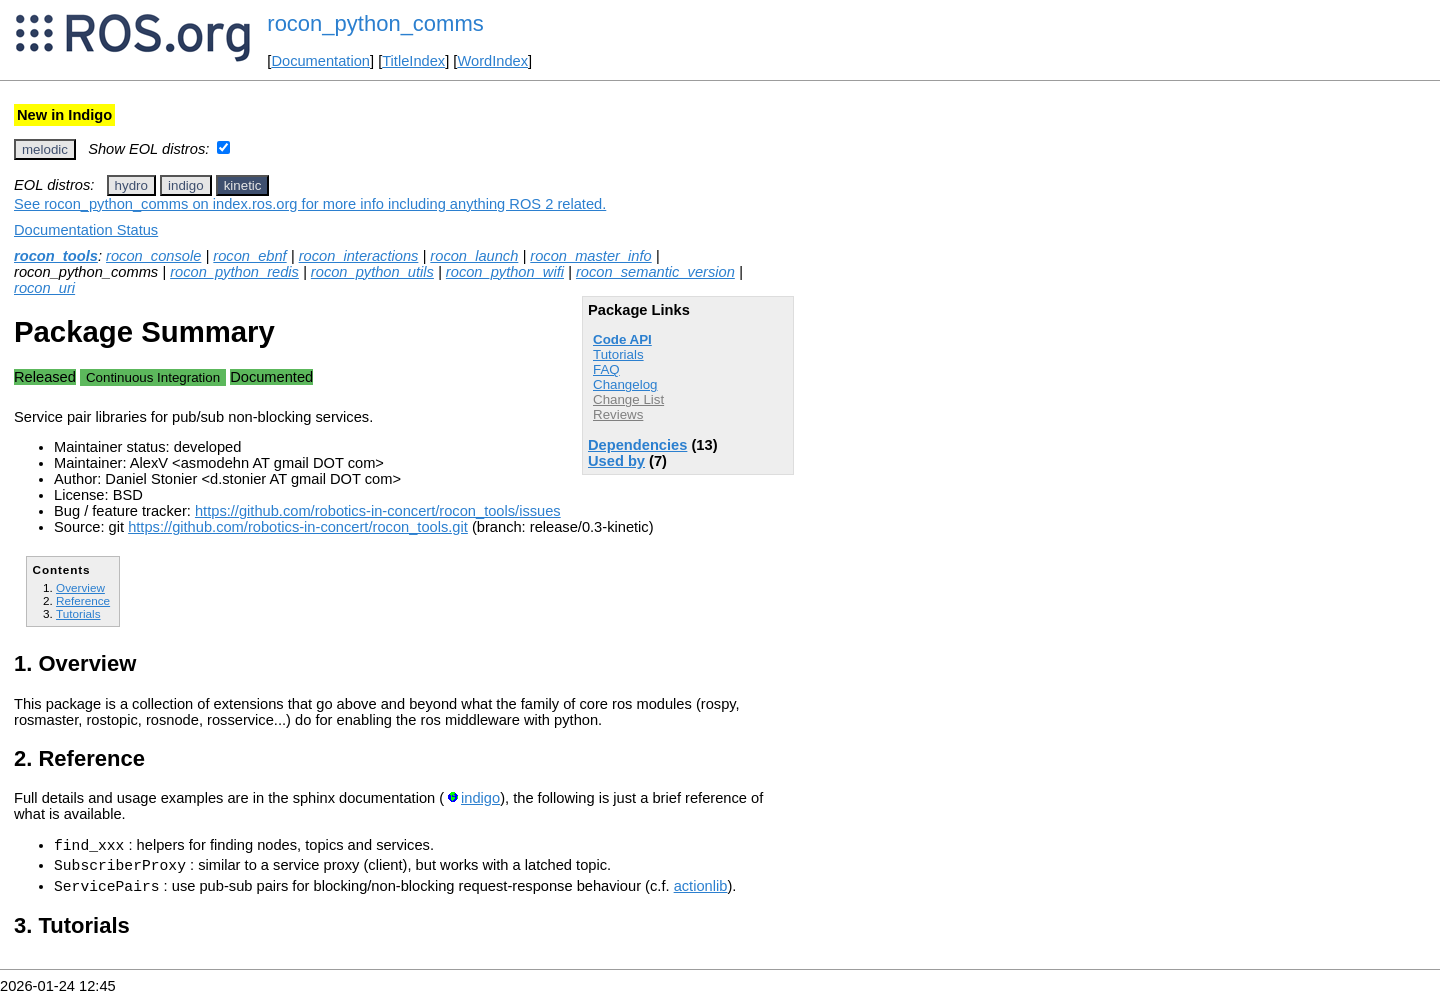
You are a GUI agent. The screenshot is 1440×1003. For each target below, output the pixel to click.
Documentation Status (86, 230)
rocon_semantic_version (655, 272)
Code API (622, 339)
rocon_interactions (359, 256)
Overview (80, 587)
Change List (628, 399)
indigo (186, 185)
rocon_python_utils (372, 272)
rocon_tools (56, 256)
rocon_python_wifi (505, 272)
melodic (45, 149)
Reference (83, 600)
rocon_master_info (590, 256)
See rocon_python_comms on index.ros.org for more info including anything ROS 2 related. (310, 204)
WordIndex (492, 61)
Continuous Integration (153, 377)
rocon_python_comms (375, 23)
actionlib (701, 895)
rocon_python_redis (234, 272)
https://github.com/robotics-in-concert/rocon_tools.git (298, 527)
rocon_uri (44, 288)
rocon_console (153, 256)
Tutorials (618, 354)
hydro (131, 185)
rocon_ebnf (249, 256)
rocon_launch (474, 256)
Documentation (320, 61)
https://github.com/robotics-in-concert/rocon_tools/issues (378, 511)
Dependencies (637, 445)
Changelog (625, 384)
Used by (616, 461)
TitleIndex (413, 61)
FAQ (606, 369)
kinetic (243, 185)
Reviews (618, 414)
